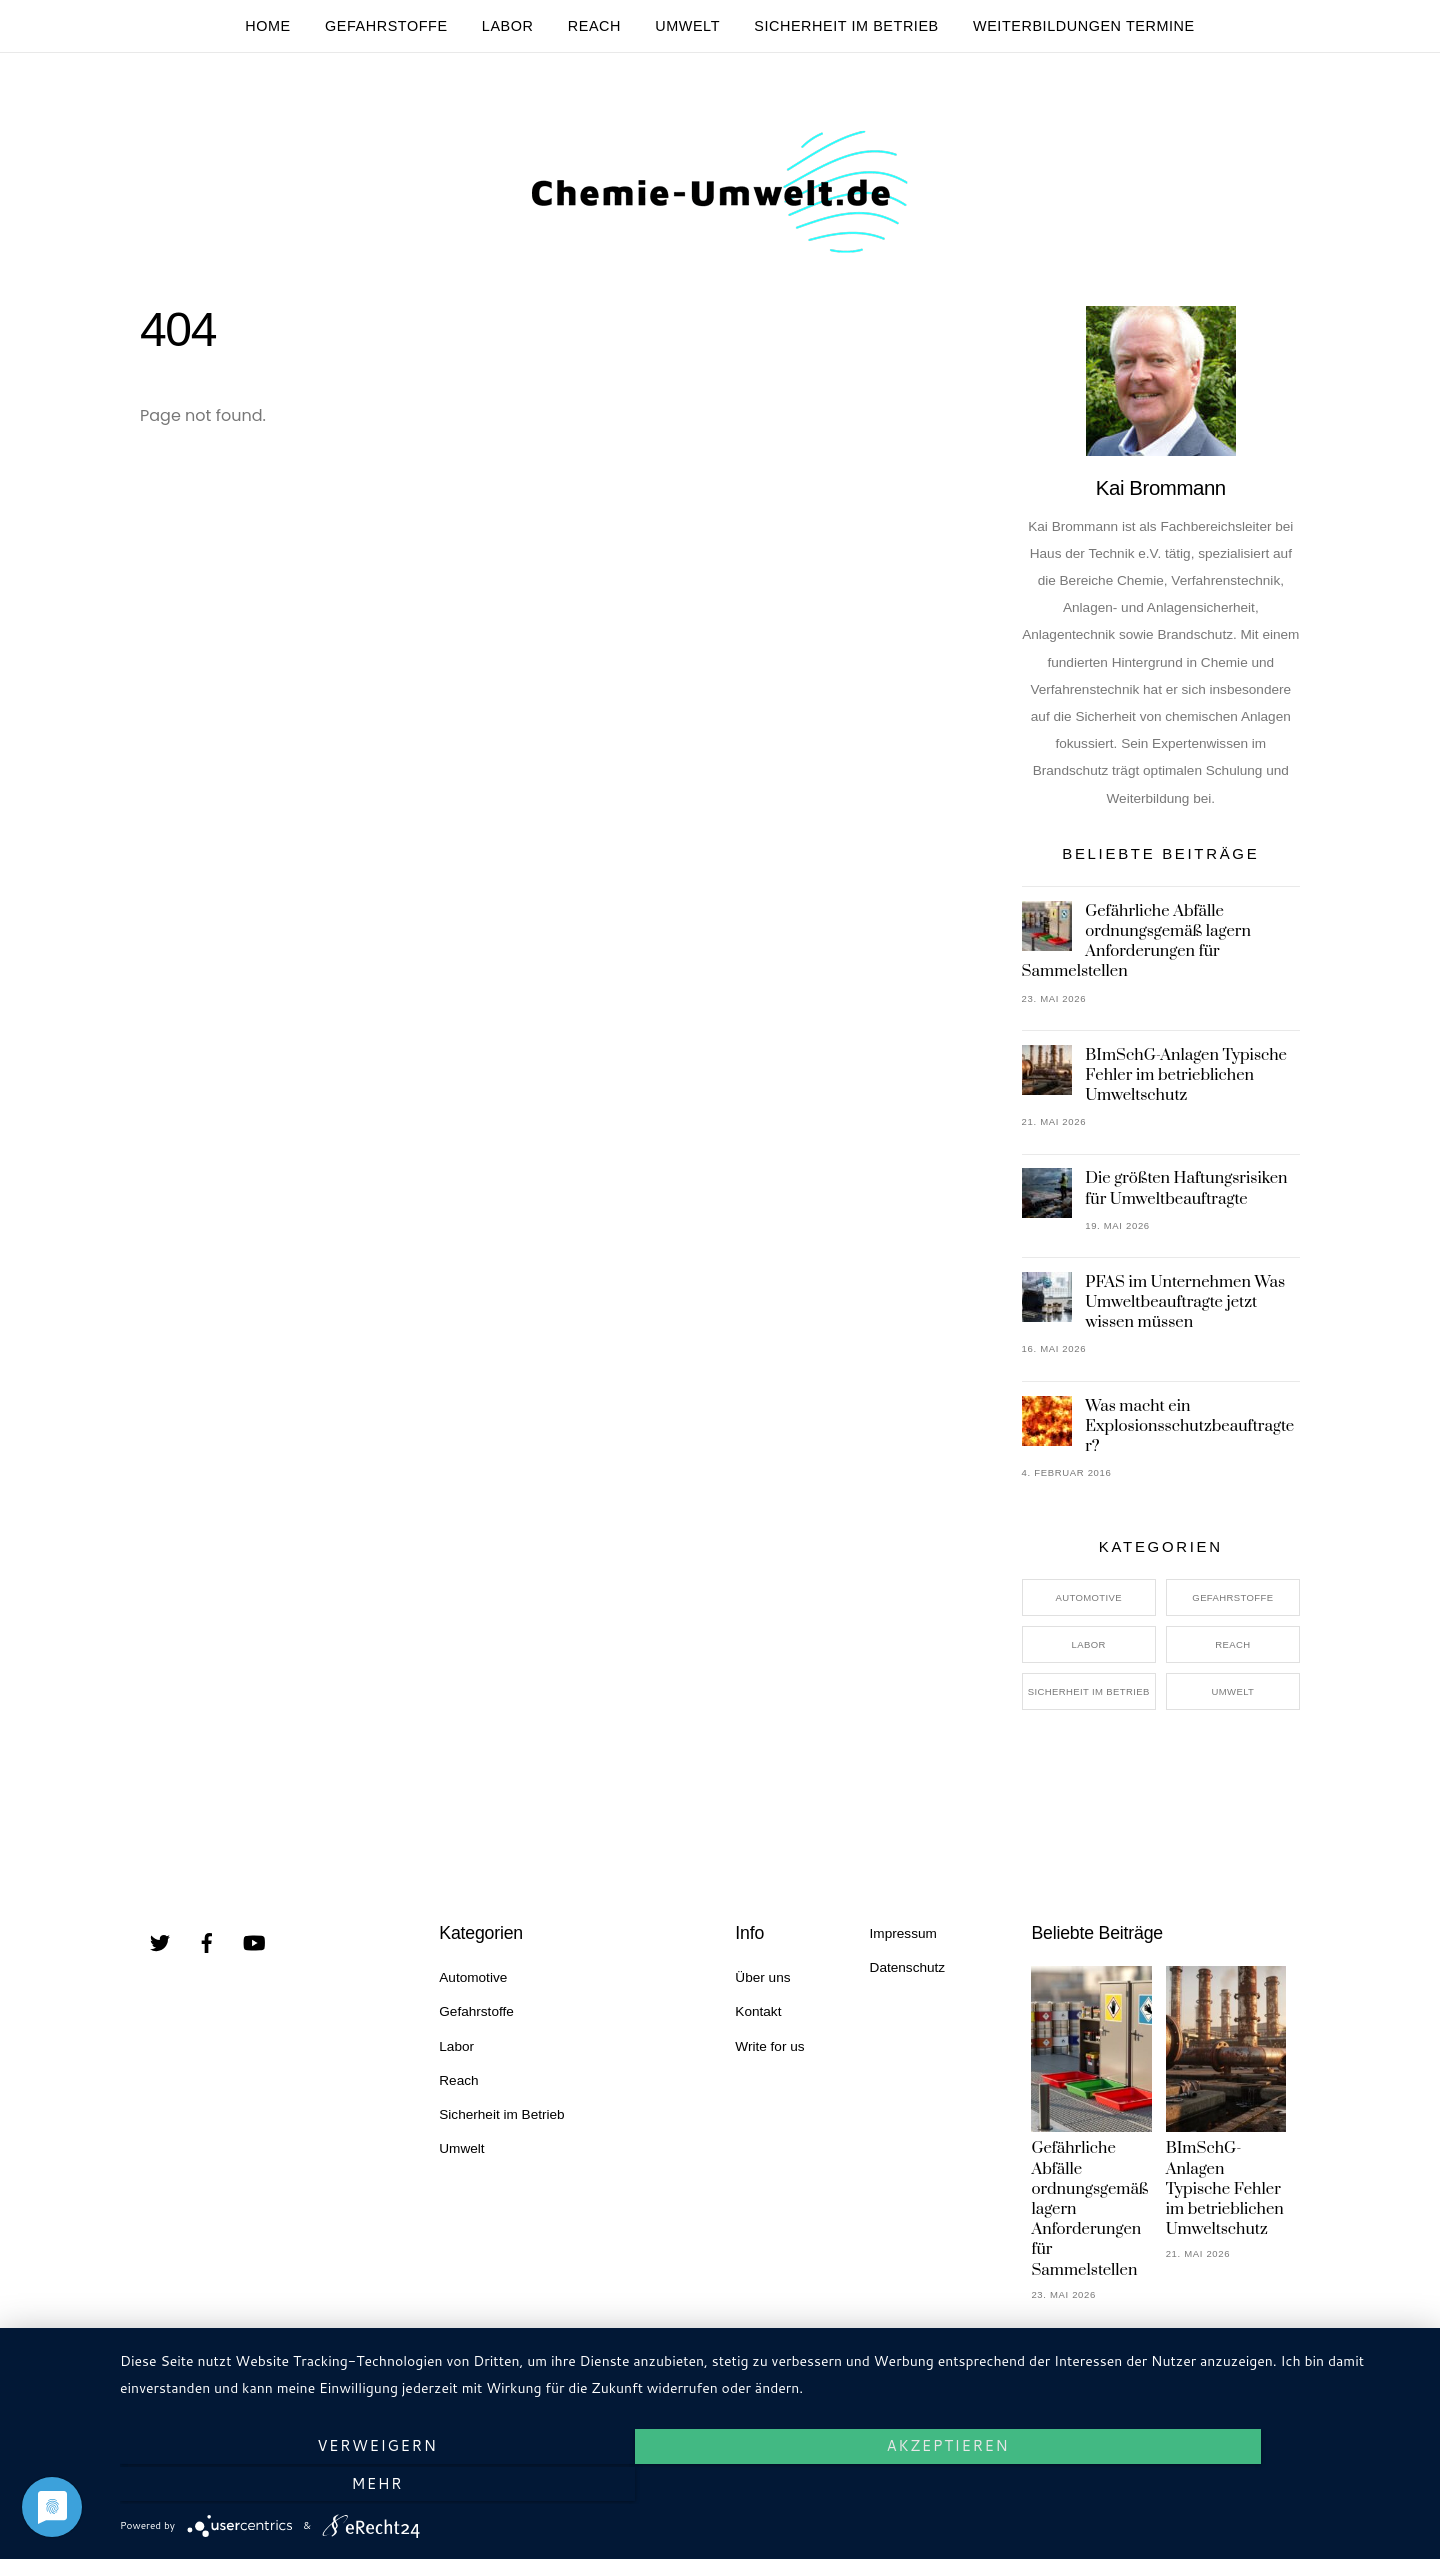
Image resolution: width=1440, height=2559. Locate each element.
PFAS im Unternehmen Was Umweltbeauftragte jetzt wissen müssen (1185, 1315)
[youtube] (254, 1953)
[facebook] (207, 1953)
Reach (594, 26)
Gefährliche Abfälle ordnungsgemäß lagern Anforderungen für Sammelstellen (1136, 954)
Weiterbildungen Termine (1084, 26)
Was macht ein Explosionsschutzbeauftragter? (1189, 1438)
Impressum (903, 1946)
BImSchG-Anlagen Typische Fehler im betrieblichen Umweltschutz (1186, 1087)
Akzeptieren (770, 2485)
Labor (508, 26)
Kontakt (758, 2024)
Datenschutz (908, 1980)
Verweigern (315, 2485)
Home (267, 26)
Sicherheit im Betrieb (846, 26)
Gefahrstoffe (386, 26)
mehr (1225, 2485)
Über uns (762, 1990)
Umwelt (687, 26)
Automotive (1088, 1610)
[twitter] (160, 1953)
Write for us (769, 2058)
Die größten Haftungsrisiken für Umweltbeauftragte (1186, 1201)
